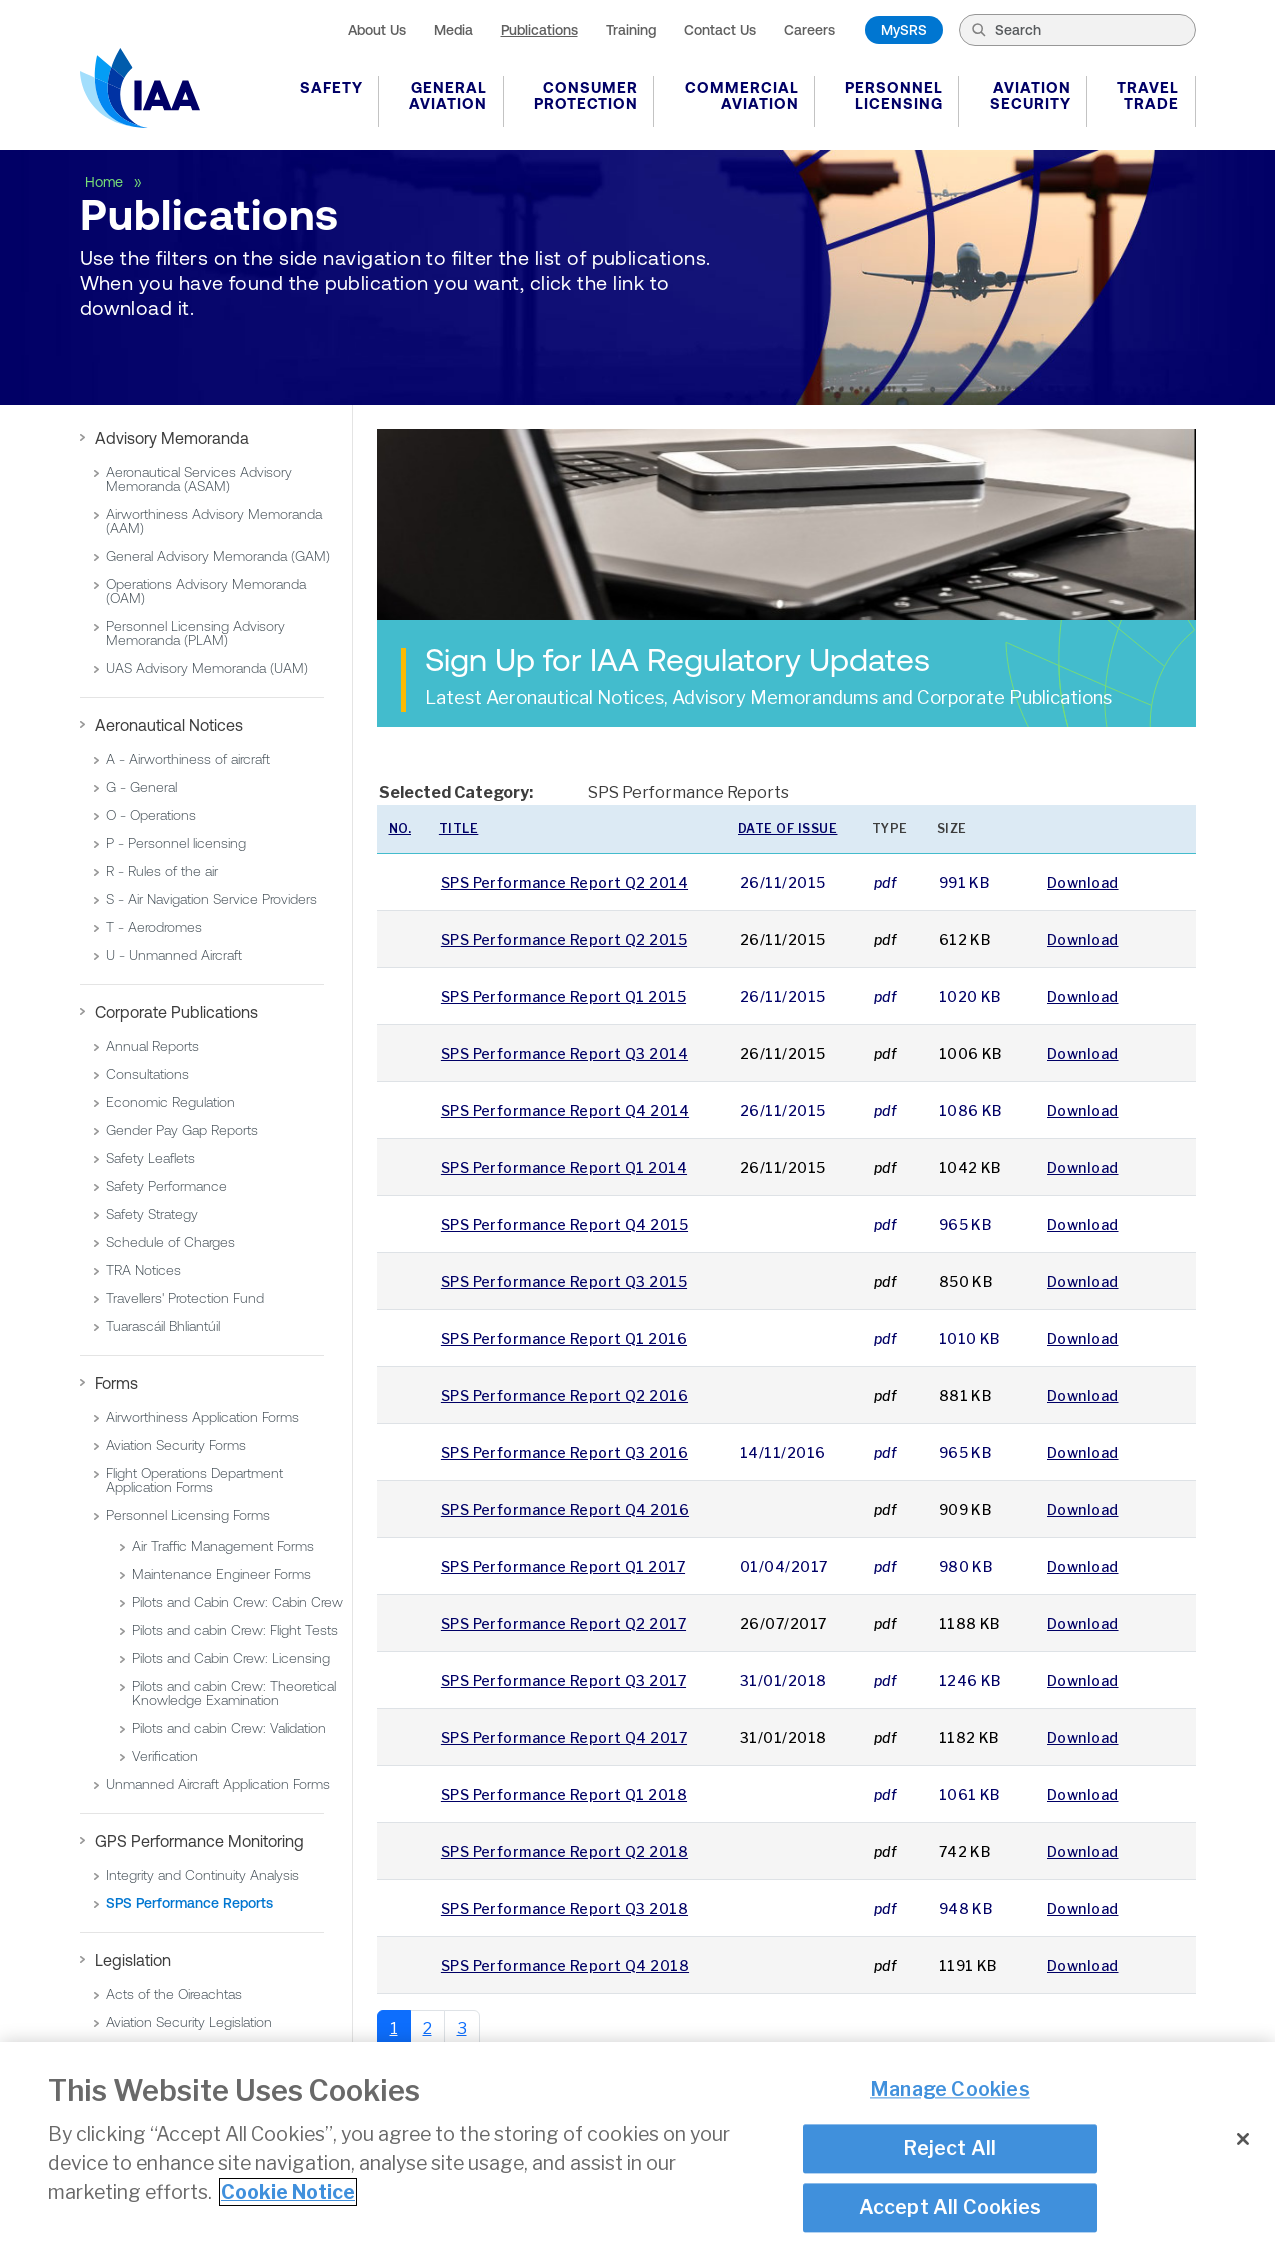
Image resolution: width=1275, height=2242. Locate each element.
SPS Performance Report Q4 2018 (565, 1965)
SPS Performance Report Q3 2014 (564, 1053)
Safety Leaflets (150, 1158)
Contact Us (720, 30)
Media (453, 30)
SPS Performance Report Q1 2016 (564, 1338)
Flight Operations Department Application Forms (194, 1480)
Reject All (949, 2148)
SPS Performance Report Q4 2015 (564, 1224)
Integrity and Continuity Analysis (202, 1875)
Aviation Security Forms (176, 1445)
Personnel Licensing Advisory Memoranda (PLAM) (195, 633)
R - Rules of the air (162, 871)
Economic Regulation (170, 1102)
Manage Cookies (950, 2090)
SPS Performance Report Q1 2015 (563, 996)
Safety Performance (166, 1186)
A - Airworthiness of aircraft (188, 759)
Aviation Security (1030, 95)
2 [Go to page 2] (427, 2028)
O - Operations (151, 815)
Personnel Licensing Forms (188, 1515)
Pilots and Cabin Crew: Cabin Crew (237, 1602)
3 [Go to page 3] (462, 2028)
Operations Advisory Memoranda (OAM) (206, 591)
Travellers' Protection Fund (185, 1298)
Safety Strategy (152, 1214)
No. (400, 828)
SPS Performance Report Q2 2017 (563, 1623)
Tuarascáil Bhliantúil (163, 1326)
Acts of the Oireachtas (174, 1994)
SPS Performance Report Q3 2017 (563, 1680)
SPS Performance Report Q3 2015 (564, 1281)
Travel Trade (1148, 95)
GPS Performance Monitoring (199, 1841)
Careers (809, 30)
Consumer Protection (586, 95)
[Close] (1243, 2139)
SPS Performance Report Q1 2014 (564, 1167)
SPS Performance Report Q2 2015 (564, 939)
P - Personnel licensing (176, 843)
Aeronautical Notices (169, 725)
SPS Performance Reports (189, 1903)
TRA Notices (143, 1270)
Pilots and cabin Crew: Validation (229, 1728)
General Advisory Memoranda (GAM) (218, 556)
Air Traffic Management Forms (223, 1546)
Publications (539, 30)
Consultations (147, 1074)
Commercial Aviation (742, 95)
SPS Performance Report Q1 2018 (564, 1794)
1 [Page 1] (394, 2028)
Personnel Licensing (894, 95)
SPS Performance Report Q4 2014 (565, 1110)
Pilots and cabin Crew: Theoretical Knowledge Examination (234, 1693)
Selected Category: (456, 792)
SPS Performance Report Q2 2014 (564, 882)
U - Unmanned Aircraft (174, 955)
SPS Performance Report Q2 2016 (564, 1395)
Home (106, 182)
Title (459, 828)
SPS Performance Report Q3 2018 (564, 1908)
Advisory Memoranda (172, 438)
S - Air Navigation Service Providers (211, 899)
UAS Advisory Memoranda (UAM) (207, 668)
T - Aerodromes (154, 927)
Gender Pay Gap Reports (182, 1130)
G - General (141, 787)
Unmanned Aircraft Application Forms (218, 1784)
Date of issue (788, 828)
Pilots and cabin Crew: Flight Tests (235, 1630)
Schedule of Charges (170, 1242)
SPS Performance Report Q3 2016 (564, 1452)
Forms (116, 1383)
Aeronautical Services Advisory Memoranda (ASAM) (199, 479)
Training (631, 30)
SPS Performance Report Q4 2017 (564, 1737)
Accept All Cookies (950, 2207)
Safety (331, 87)
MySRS (904, 30)
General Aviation (448, 95)
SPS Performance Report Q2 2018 (564, 1851)
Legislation (133, 1960)
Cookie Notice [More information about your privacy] (288, 2192)
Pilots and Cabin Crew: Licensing (231, 1658)
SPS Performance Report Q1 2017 (563, 1566)
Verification (165, 1756)
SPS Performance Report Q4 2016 (565, 1509)
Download (1083, 882)
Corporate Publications (176, 1012)
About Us (377, 30)
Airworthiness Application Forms (202, 1417)
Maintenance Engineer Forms (221, 1574)
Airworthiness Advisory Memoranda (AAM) (214, 521)
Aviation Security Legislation (189, 2022)
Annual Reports (152, 1046)
